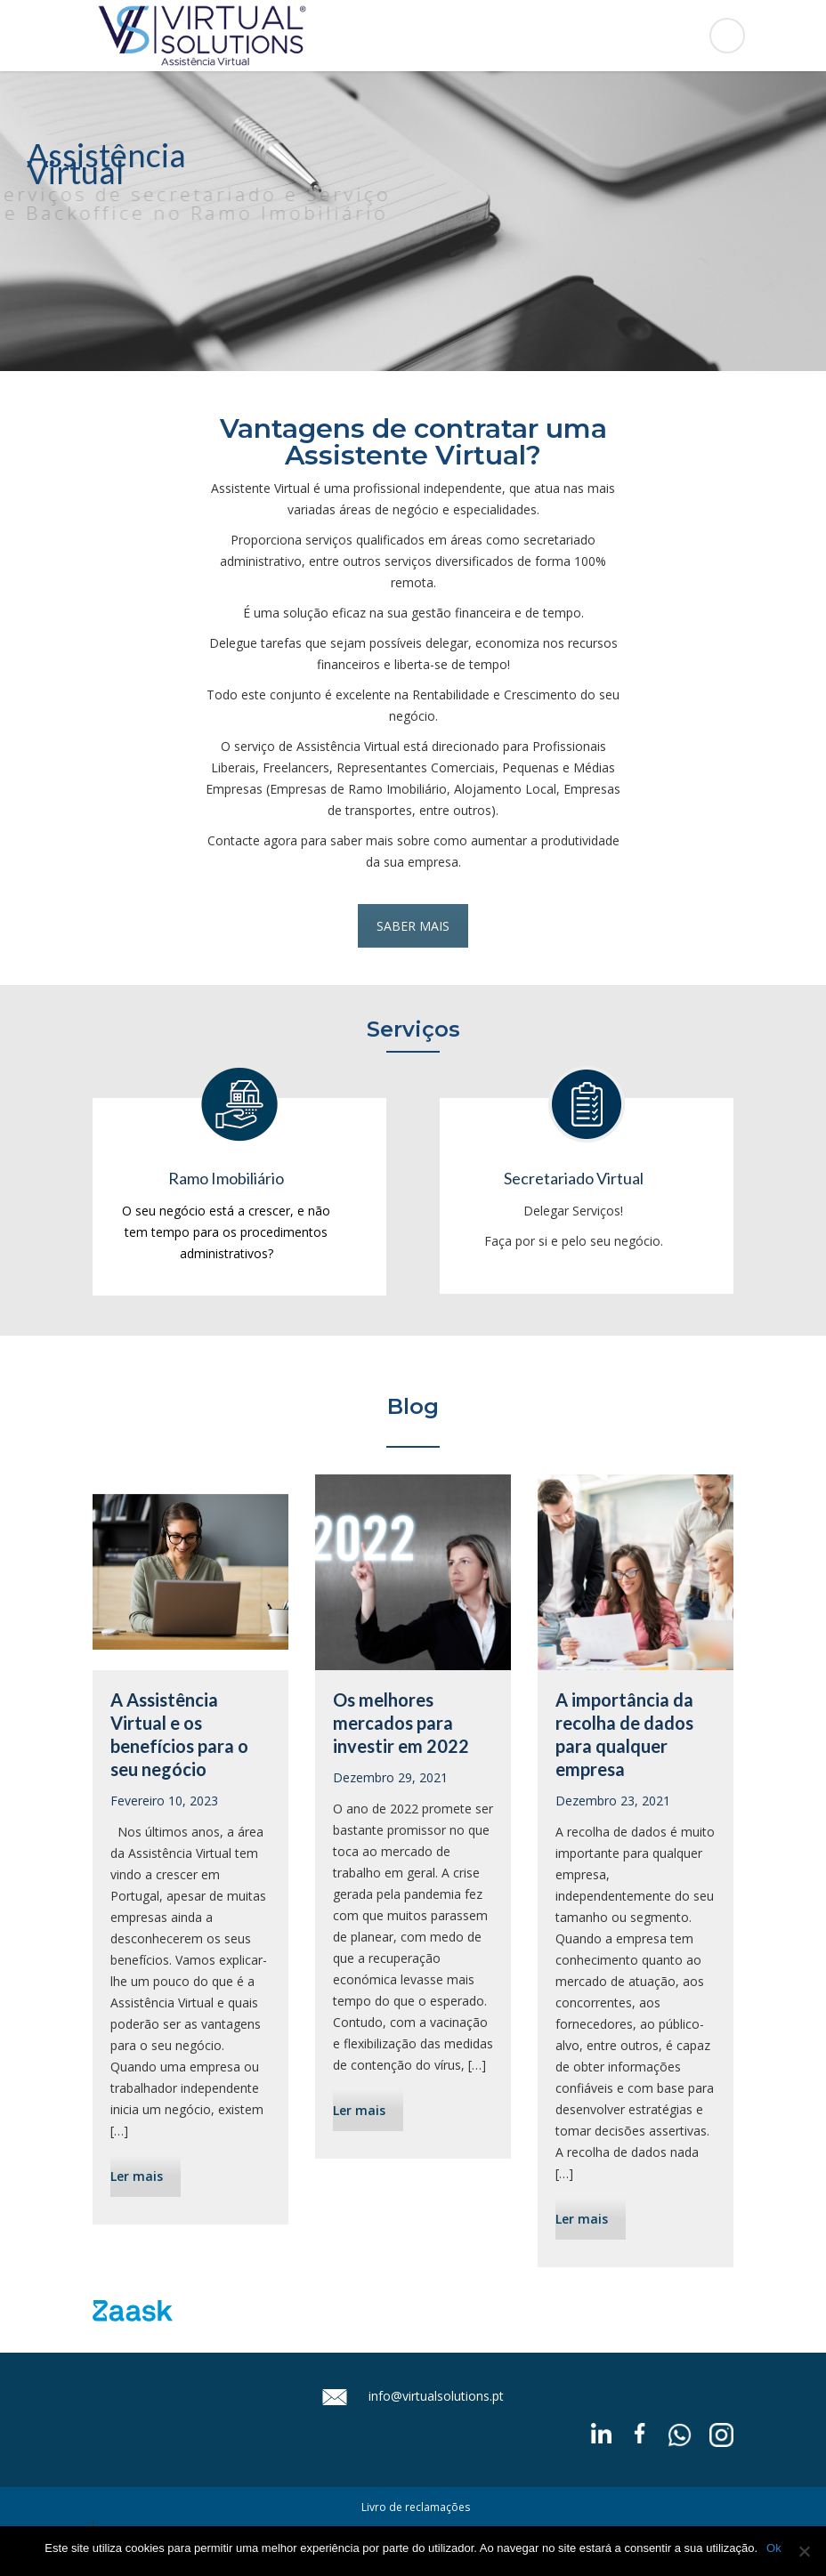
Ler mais (136, 2176)
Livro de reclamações (415, 2507)
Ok (773, 2548)
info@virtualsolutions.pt (436, 2394)
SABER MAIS (413, 925)
